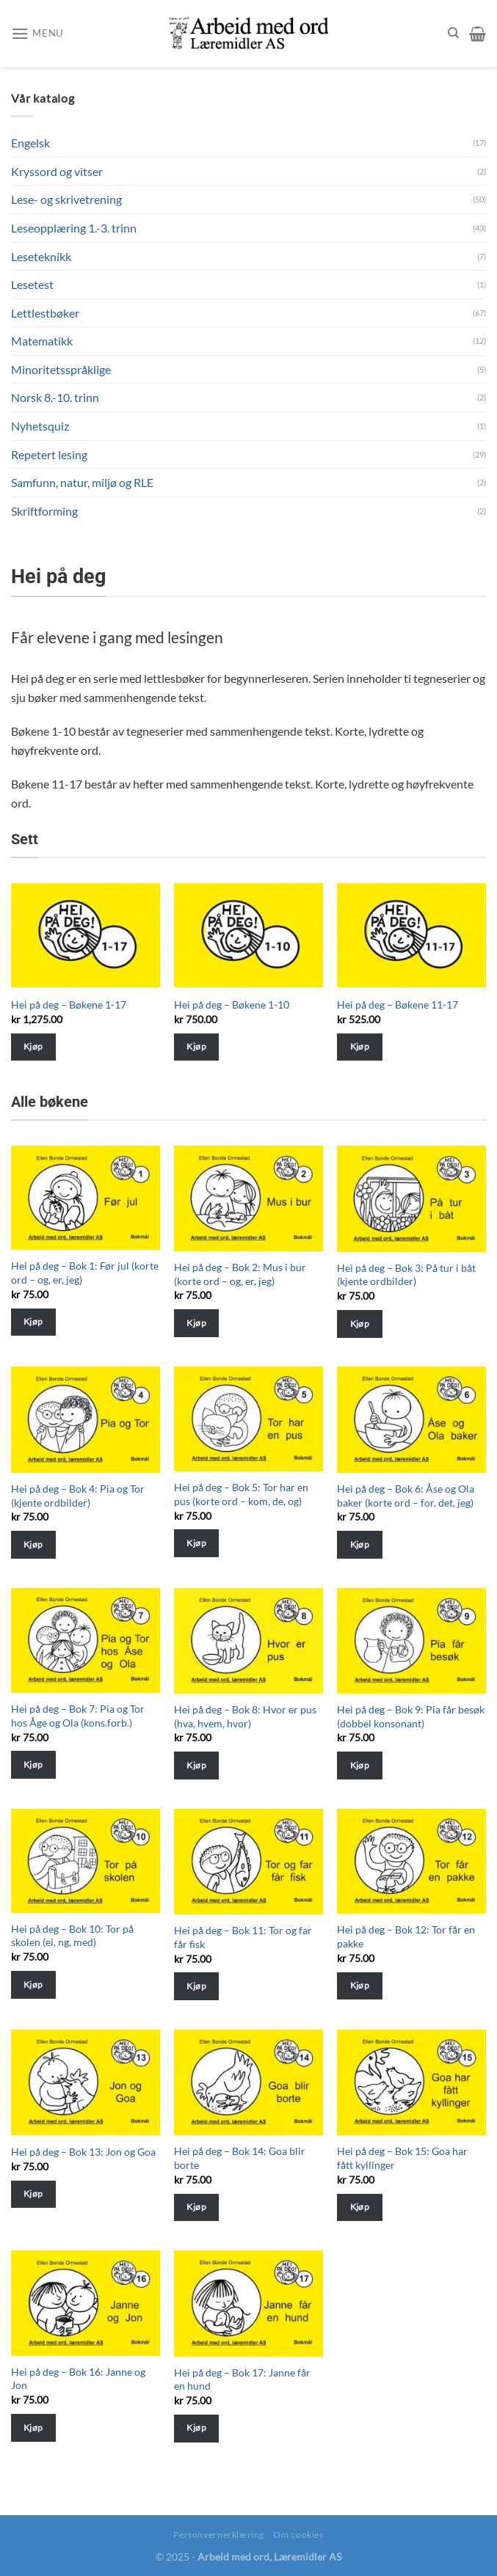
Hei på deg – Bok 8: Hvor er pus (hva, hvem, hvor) (245, 1716)
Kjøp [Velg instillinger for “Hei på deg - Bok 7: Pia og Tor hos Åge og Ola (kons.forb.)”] (33, 1764)
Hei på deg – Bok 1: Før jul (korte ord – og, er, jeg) (85, 1272)
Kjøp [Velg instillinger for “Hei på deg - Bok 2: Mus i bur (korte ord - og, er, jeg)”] (196, 1323)
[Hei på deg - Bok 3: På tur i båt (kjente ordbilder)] (411, 1199)
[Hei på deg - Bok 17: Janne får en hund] (248, 2303)
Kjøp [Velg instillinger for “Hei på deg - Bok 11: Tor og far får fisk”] (196, 1986)
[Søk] (453, 33)
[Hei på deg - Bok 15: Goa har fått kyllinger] (411, 2082)
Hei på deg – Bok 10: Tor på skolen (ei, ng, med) (72, 1935)
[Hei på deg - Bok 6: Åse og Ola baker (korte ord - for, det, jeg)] (411, 1419)
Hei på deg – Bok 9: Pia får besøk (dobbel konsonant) (411, 1716)
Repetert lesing (49, 454)
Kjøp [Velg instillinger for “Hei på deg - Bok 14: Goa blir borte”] (196, 2206)
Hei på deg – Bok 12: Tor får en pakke (406, 1936)
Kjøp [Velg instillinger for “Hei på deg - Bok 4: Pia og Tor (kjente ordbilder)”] (33, 1544)
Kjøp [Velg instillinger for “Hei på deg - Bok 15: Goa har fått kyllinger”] (359, 2206)
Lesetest (32, 284)
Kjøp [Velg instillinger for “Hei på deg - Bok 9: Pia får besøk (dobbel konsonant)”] (359, 1765)
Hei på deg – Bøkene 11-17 (397, 1004)
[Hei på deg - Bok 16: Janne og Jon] (85, 2303)
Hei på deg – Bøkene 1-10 (231, 1004)
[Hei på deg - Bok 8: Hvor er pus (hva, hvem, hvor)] (248, 1641)
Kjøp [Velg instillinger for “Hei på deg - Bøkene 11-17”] (359, 1046)
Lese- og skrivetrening (66, 199)
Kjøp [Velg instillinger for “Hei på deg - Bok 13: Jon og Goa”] (33, 2193)
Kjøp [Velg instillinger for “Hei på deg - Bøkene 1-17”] (33, 1046)
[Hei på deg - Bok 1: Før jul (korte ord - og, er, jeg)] (85, 1198)
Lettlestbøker (45, 313)
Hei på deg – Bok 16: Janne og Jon (78, 2378)
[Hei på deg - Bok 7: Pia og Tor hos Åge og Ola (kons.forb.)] (85, 1641)
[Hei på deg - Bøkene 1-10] (248, 935)
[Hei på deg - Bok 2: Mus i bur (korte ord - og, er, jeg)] (248, 1198)
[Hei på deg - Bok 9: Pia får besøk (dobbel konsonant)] (411, 1641)
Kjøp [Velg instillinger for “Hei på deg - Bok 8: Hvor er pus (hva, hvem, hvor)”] (196, 1765)
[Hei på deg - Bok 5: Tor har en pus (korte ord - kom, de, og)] (248, 1418)
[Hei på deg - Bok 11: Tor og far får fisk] (248, 1861)
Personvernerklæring (218, 2534)
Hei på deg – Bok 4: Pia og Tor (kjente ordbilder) (78, 1495)
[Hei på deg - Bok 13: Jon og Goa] (85, 2082)
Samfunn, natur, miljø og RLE (82, 482)
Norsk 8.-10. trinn (55, 397)
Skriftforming (44, 511)
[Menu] (37, 33)
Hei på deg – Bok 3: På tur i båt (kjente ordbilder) (406, 1275)
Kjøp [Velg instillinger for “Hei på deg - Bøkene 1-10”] (196, 1046)
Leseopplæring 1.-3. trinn (74, 228)
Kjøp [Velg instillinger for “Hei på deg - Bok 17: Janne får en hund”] (196, 2427)
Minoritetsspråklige (61, 369)
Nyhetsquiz (40, 426)
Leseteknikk (41, 256)
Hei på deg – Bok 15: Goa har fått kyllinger (402, 2158)
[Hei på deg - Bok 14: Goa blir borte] (248, 2082)
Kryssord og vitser (57, 171)
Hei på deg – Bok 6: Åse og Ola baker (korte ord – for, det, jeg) (405, 1495)
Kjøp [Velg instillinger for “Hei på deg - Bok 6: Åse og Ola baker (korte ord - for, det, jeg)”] (359, 1544)
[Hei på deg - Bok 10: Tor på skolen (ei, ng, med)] (85, 1861)
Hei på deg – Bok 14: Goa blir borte (239, 2158)
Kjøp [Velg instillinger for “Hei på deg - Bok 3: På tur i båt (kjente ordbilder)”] (359, 1323)
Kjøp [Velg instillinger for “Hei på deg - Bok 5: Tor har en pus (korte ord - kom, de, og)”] (196, 1543)
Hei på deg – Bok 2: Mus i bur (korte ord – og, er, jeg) (240, 1274)
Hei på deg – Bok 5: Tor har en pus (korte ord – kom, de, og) (241, 1494)
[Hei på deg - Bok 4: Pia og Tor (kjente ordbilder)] (85, 1419)
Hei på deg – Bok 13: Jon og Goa (83, 2151)
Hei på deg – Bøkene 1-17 (68, 1004)
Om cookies (298, 2534)
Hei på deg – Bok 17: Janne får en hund (242, 2379)
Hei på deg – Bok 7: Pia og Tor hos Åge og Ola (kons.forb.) (78, 1715)
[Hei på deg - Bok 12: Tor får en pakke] (411, 1861)
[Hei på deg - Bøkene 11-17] (411, 935)
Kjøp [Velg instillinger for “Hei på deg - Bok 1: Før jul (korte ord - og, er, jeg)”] (33, 1321)
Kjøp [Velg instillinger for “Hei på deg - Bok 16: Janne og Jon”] (33, 2427)
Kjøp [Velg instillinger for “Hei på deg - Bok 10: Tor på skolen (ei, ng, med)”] (33, 1984)
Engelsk (30, 143)
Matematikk (42, 341)
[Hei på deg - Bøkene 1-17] (85, 935)
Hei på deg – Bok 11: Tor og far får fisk (243, 1937)
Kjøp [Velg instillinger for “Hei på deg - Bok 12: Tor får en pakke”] (359, 1985)
